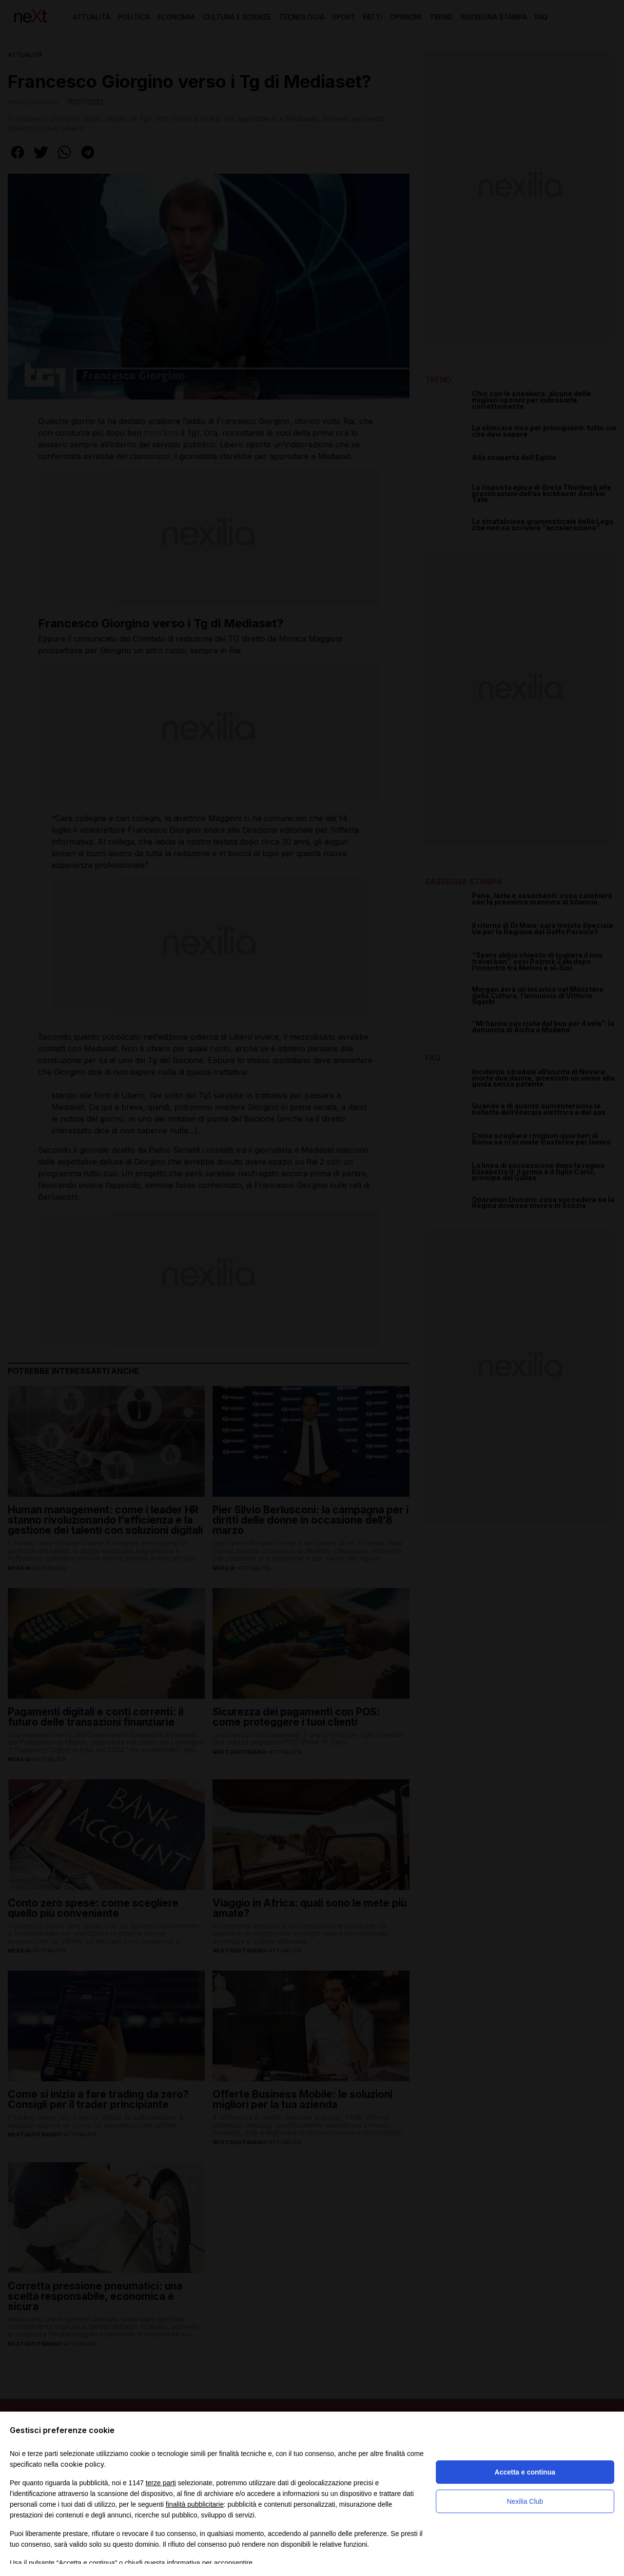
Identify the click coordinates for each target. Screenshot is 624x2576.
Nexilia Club (525, 2501)
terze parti (161, 2483)
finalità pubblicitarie (195, 2504)
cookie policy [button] (82, 2464)
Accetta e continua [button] (525, 2472)
